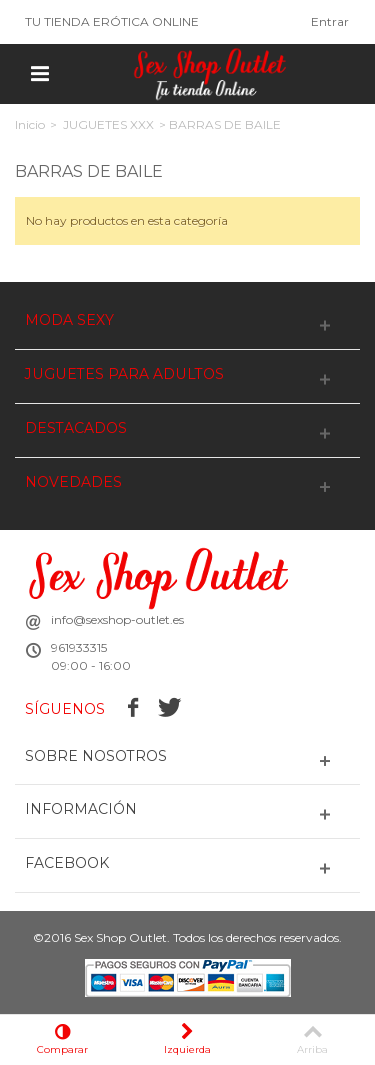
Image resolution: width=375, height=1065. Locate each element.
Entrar (330, 21)
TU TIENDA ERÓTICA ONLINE (112, 21)
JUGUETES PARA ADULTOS (124, 374)
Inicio (30, 124)
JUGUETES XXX (108, 124)
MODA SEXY (69, 320)
